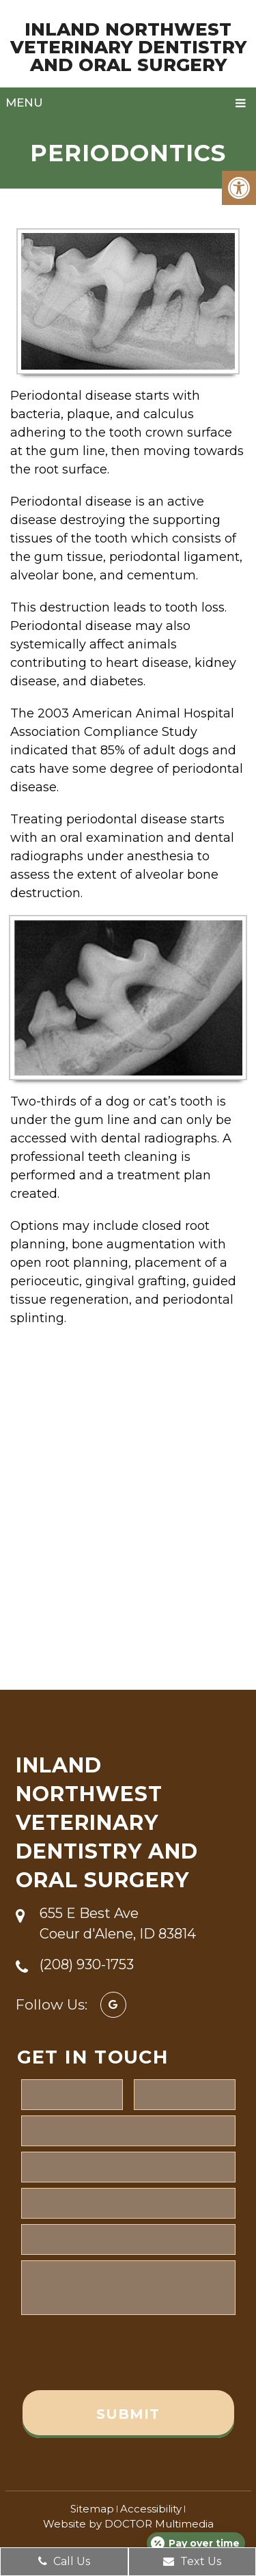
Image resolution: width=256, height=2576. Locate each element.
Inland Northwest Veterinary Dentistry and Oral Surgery (128, 47)
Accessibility (151, 2508)
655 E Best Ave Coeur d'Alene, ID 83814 (118, 1923)
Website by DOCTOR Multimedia (128, 2523)
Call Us (64, 2561)
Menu (24, 102)
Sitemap (92, 2508)
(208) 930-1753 (87, 1964)
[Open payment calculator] (196, 2543)
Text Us (192, 2561)
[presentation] (125, 2352)
